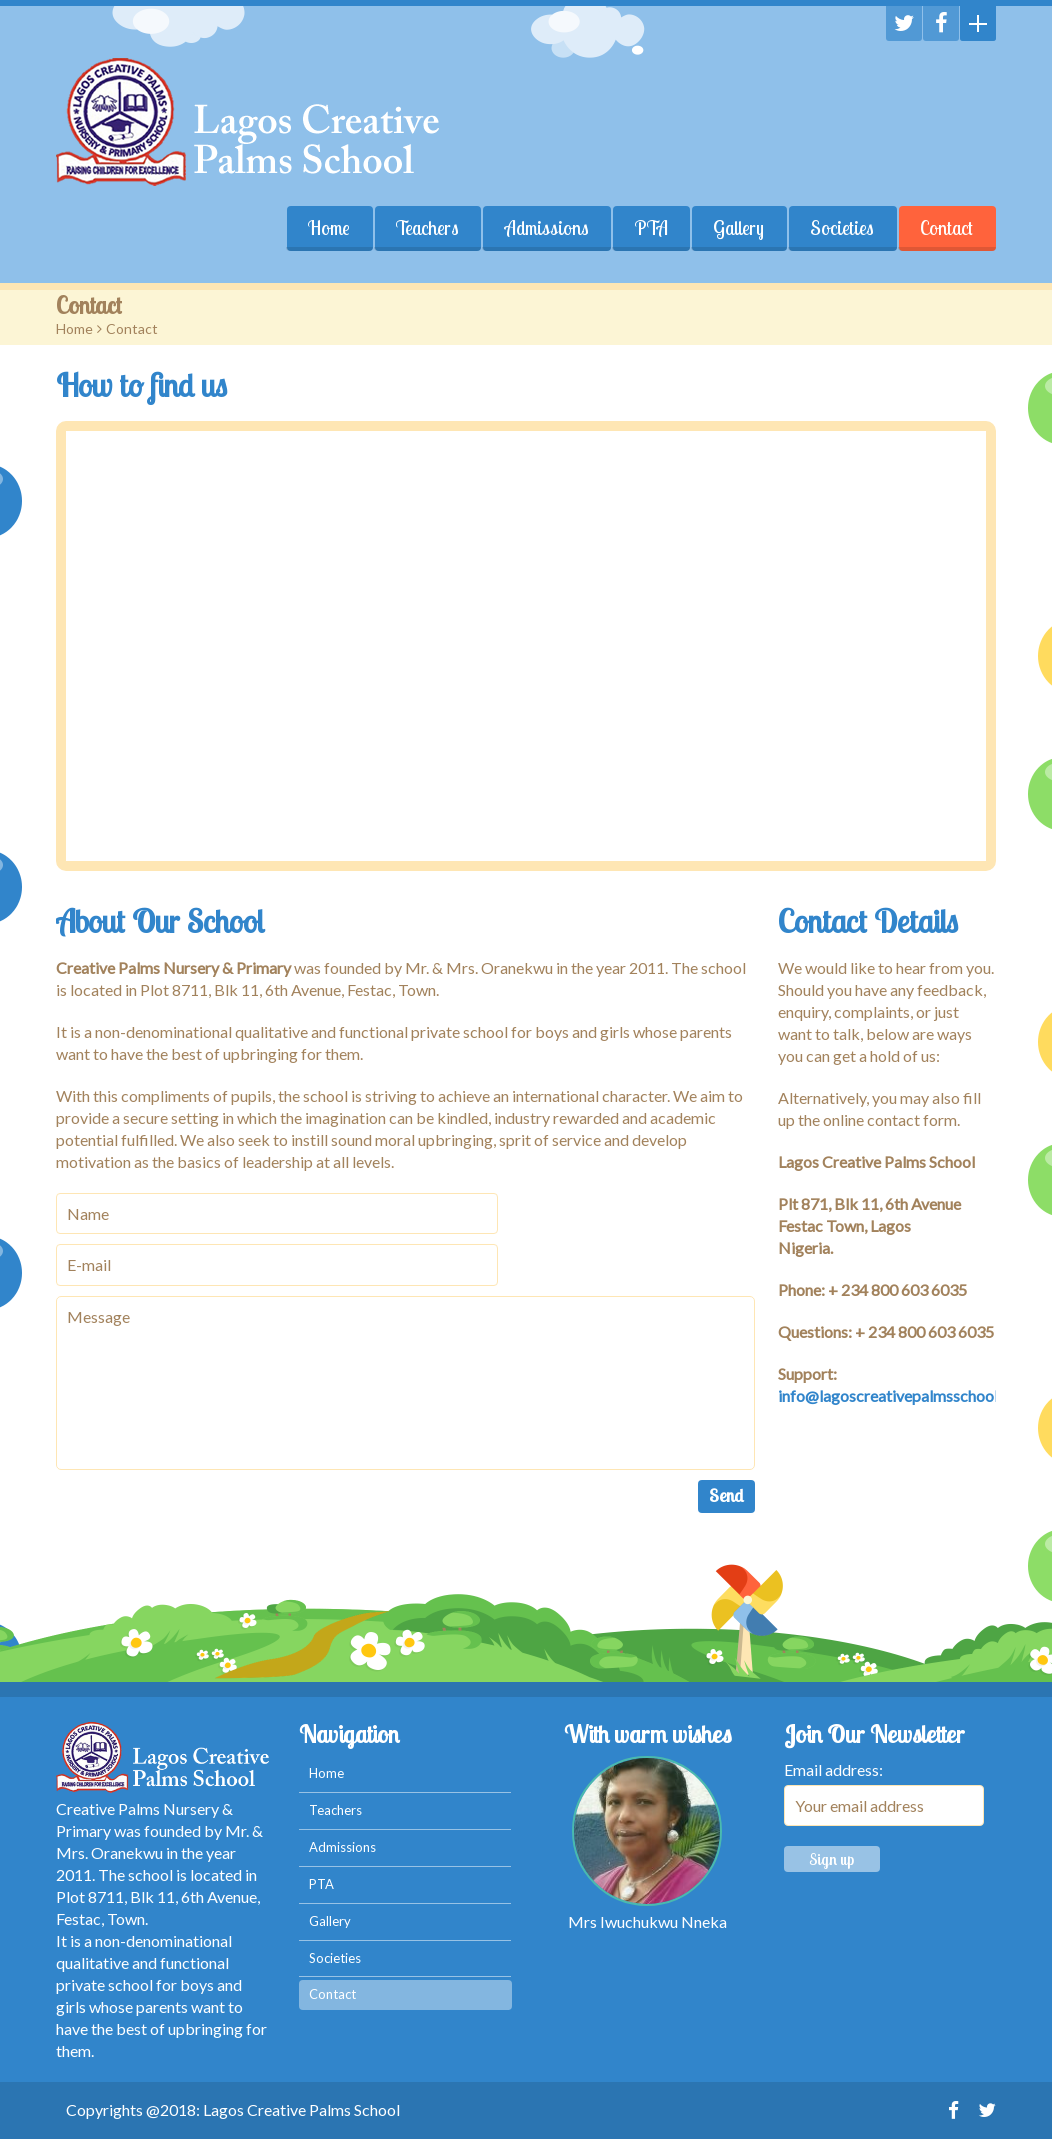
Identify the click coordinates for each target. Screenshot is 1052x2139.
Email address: (833, 1769)
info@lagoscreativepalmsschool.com (904, 1395)
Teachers (426, 228)
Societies (842, 228)
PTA (650, 228)
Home (328, 228)
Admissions (546, 228)
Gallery (738, 228)
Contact (946, 228)
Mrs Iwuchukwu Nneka (647, 1921)
